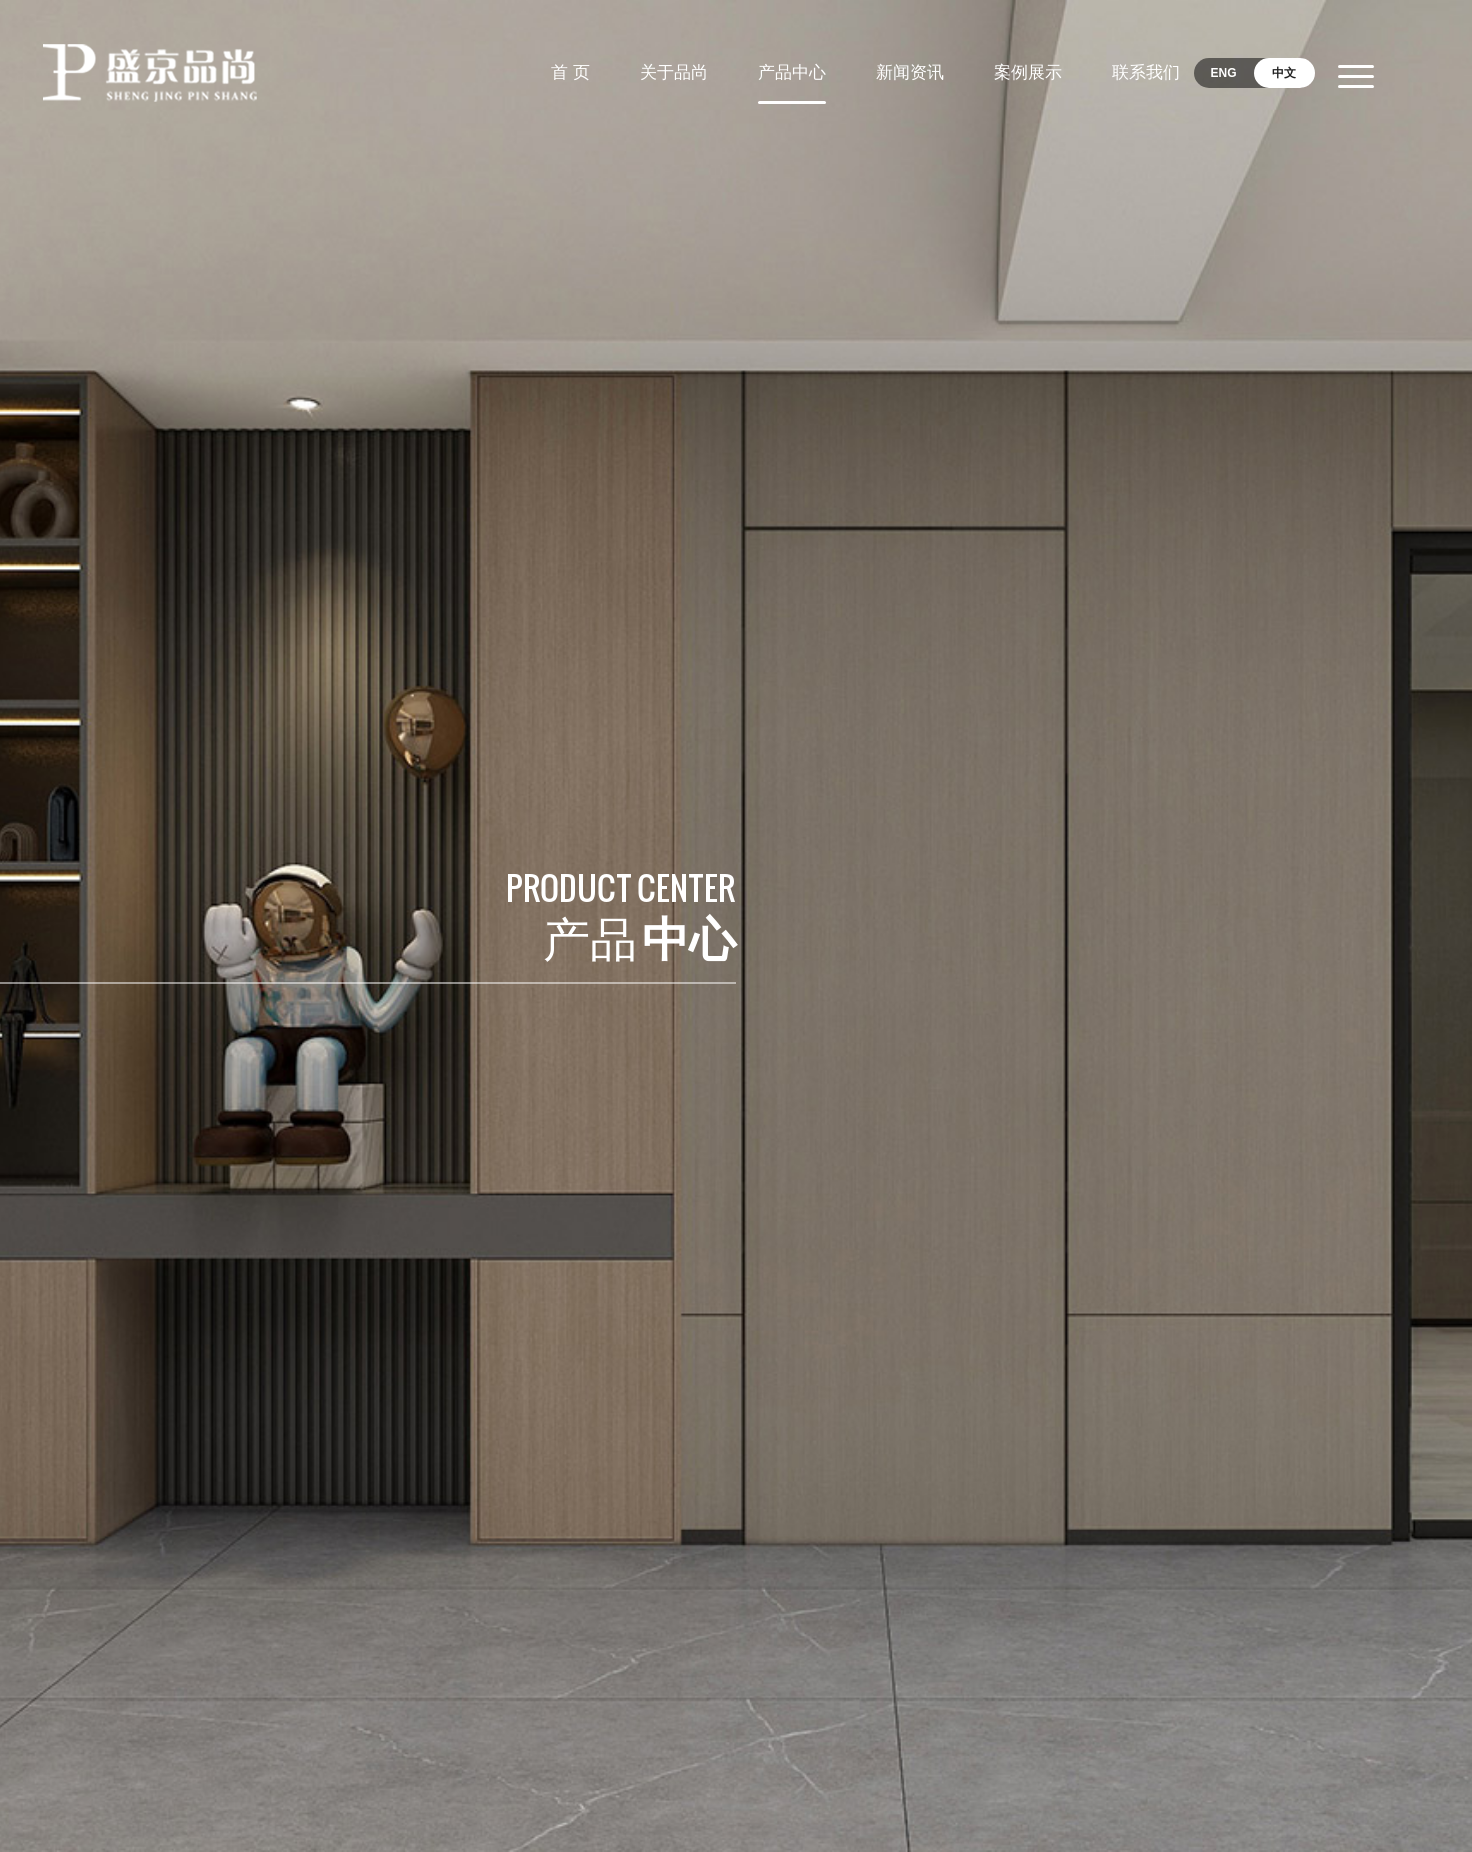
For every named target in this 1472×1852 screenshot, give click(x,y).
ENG (1224, 73)
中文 (1284, 73)
